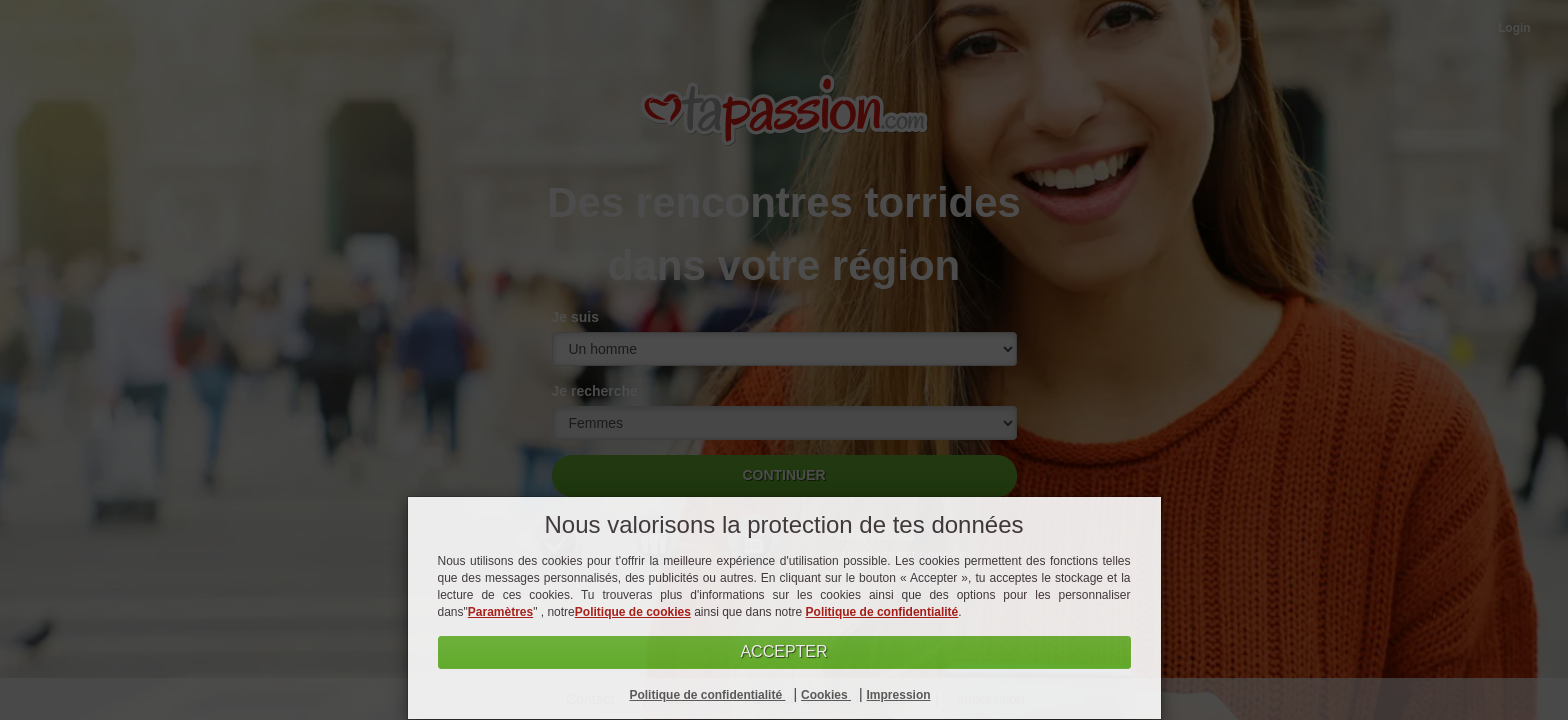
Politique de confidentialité (882, 612)
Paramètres (500, 612)
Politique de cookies (633, 612)
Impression (899, 695)
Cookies (826, 695)
